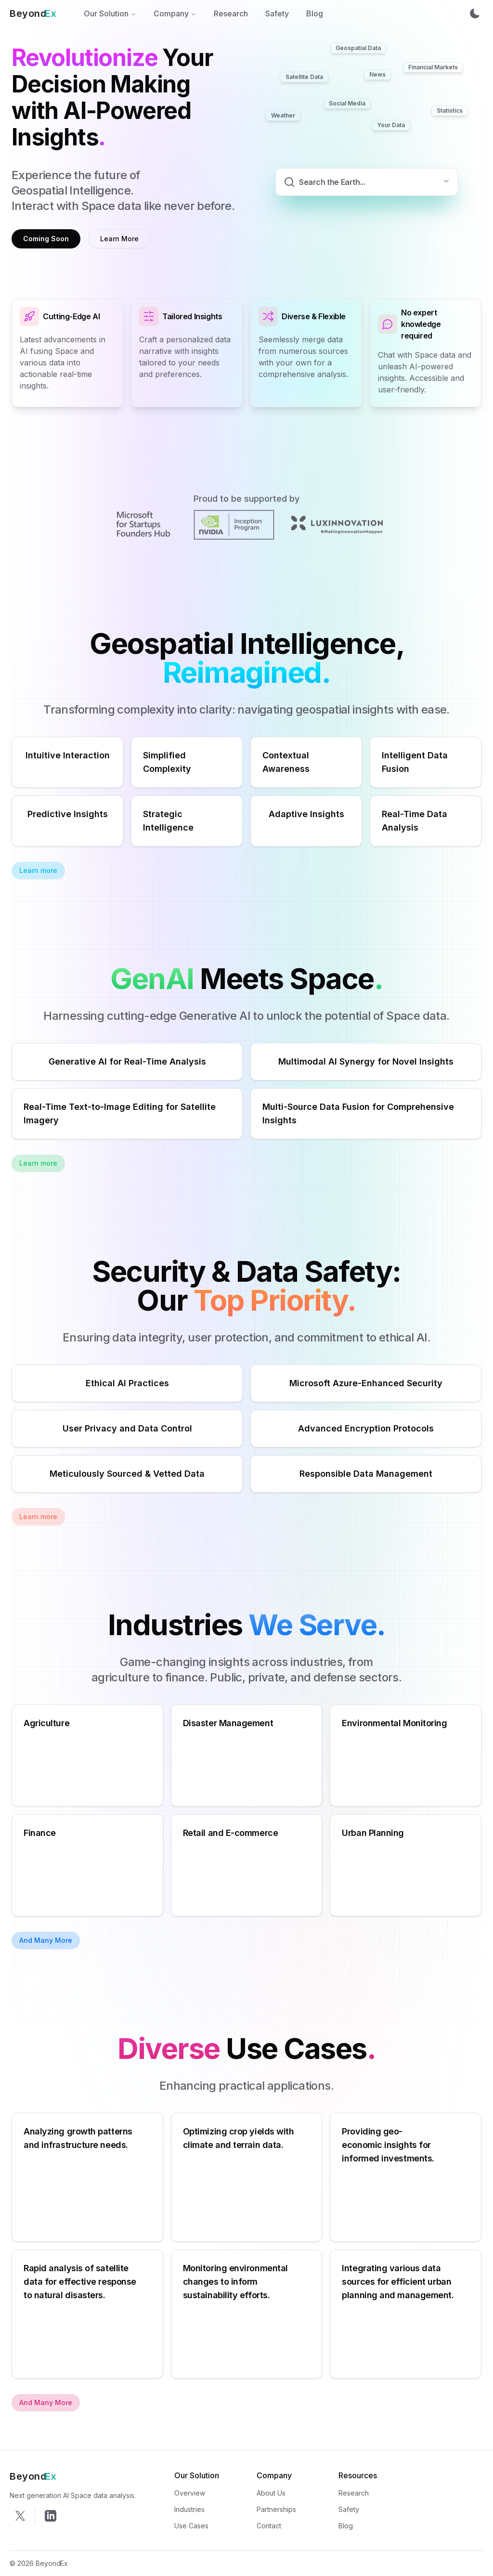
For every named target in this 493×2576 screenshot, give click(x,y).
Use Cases (191, 2526)
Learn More (119, 238)
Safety (277, 13)
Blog (314, 13)
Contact (269, 2526)
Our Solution (110, 13)
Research (231, 13)
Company (175, 13)
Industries (189, 2509)
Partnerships (276, 2509)
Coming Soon (46, 238)
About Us (271, 2493)
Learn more (38, 870)
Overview (189, 2493)
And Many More (45, 1940)
